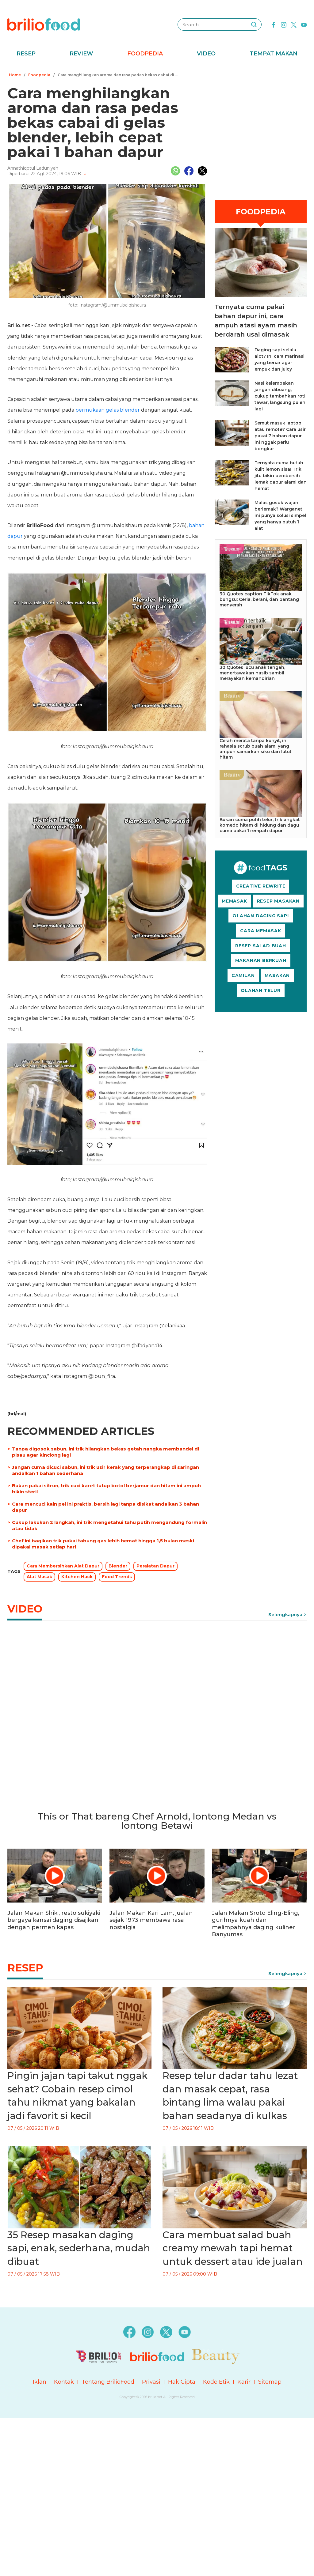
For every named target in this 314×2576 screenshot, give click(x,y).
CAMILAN (243, 975)
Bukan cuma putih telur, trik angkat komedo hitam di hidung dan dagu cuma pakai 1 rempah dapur (260, 825)
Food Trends (117, 1576)
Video (206, 53)
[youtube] (304, 24)
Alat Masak (39, 1576)
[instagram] (283, 24)
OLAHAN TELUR (261, 990)
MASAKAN (277, 975)
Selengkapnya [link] (285, 1614)
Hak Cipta (181, 2381)
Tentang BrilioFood (108, 2381)
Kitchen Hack (77, 1576)
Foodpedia (145, 53)
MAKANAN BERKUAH (260, 960)
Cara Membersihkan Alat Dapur (63, 1566)
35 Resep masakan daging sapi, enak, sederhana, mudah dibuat (78, 2248)
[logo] (43, 24)
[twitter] (294, 24)
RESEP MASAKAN (278, 901)
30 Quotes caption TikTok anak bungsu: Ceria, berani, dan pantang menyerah (259, 599)
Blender (118, 1566)
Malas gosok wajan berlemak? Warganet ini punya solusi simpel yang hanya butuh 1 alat (280, 515)
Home (15, 75)
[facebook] (273, 24)
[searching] (254, 24)
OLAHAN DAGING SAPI (260, 915)
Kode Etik (216, 2381)
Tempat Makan (273, 53)
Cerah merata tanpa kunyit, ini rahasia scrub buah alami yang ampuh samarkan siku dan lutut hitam (256, 749)
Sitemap (269, 2381)
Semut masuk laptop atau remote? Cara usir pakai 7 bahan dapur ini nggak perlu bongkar (280, 435)
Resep (26, 53)
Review (81, 53)
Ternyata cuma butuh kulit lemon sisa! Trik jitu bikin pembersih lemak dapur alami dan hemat (281, 475)
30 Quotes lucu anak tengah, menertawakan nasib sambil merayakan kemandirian (252, 673)
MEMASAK (234, 901)
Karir (244, 2381)
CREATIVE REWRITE (260, 886)
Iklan (39, 2381)
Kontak (64, 2381)
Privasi (151, 2381)
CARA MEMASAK (260, 930)
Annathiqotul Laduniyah (32, 168)
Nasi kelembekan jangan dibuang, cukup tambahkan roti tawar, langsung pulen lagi (280, 396)
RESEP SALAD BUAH (260, 946)
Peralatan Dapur (155, 1566)
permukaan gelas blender (107, 410)
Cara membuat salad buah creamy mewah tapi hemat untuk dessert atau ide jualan (233, 2248)
